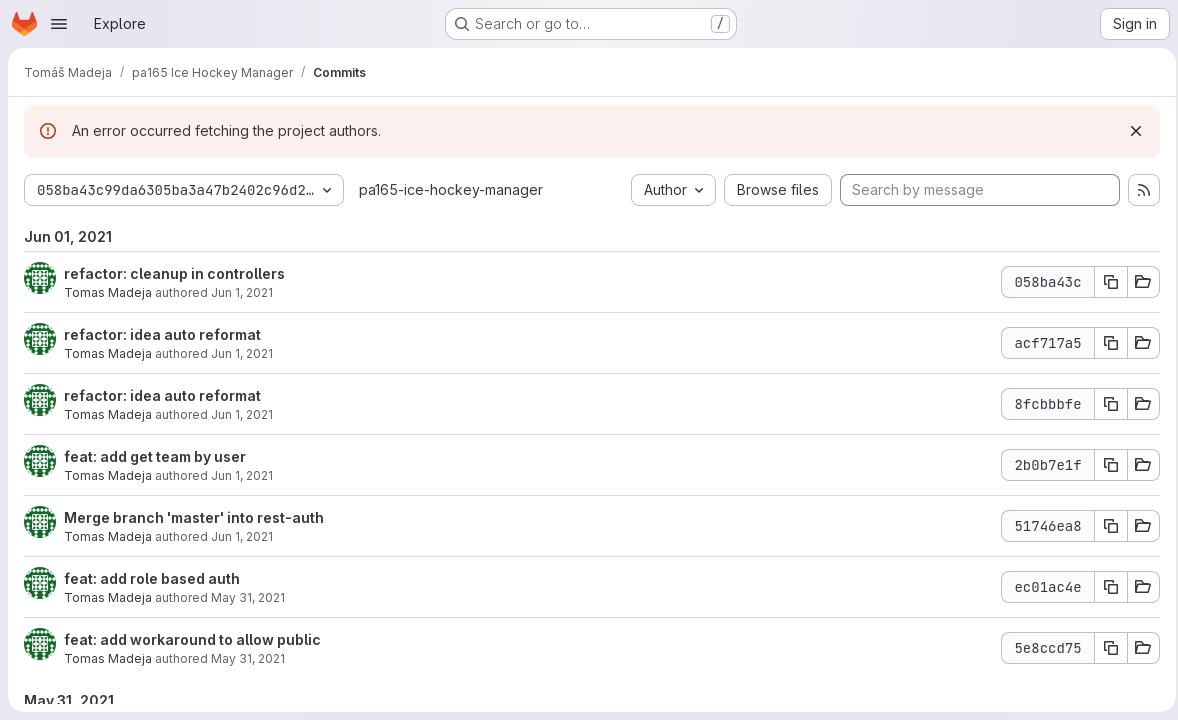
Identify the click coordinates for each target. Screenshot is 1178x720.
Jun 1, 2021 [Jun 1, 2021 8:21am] (242, 292)
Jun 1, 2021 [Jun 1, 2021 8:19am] (242, 414)
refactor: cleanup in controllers (174, 273)
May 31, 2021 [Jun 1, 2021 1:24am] (248, 597)
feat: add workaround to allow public (192, 639)
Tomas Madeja (108, 292)
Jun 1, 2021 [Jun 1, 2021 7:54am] (242, 536)
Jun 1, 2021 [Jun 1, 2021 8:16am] (242, 475)
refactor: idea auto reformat (162, 334)
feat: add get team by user (155, 456)
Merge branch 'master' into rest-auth (194, 517)
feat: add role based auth (152, 578)
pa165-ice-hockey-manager (451, 189)
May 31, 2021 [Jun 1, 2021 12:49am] (248, 658)
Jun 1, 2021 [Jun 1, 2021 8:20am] (242, 353)
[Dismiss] (1130, 131)
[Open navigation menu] (59, 24)
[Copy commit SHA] (1105, 282)
